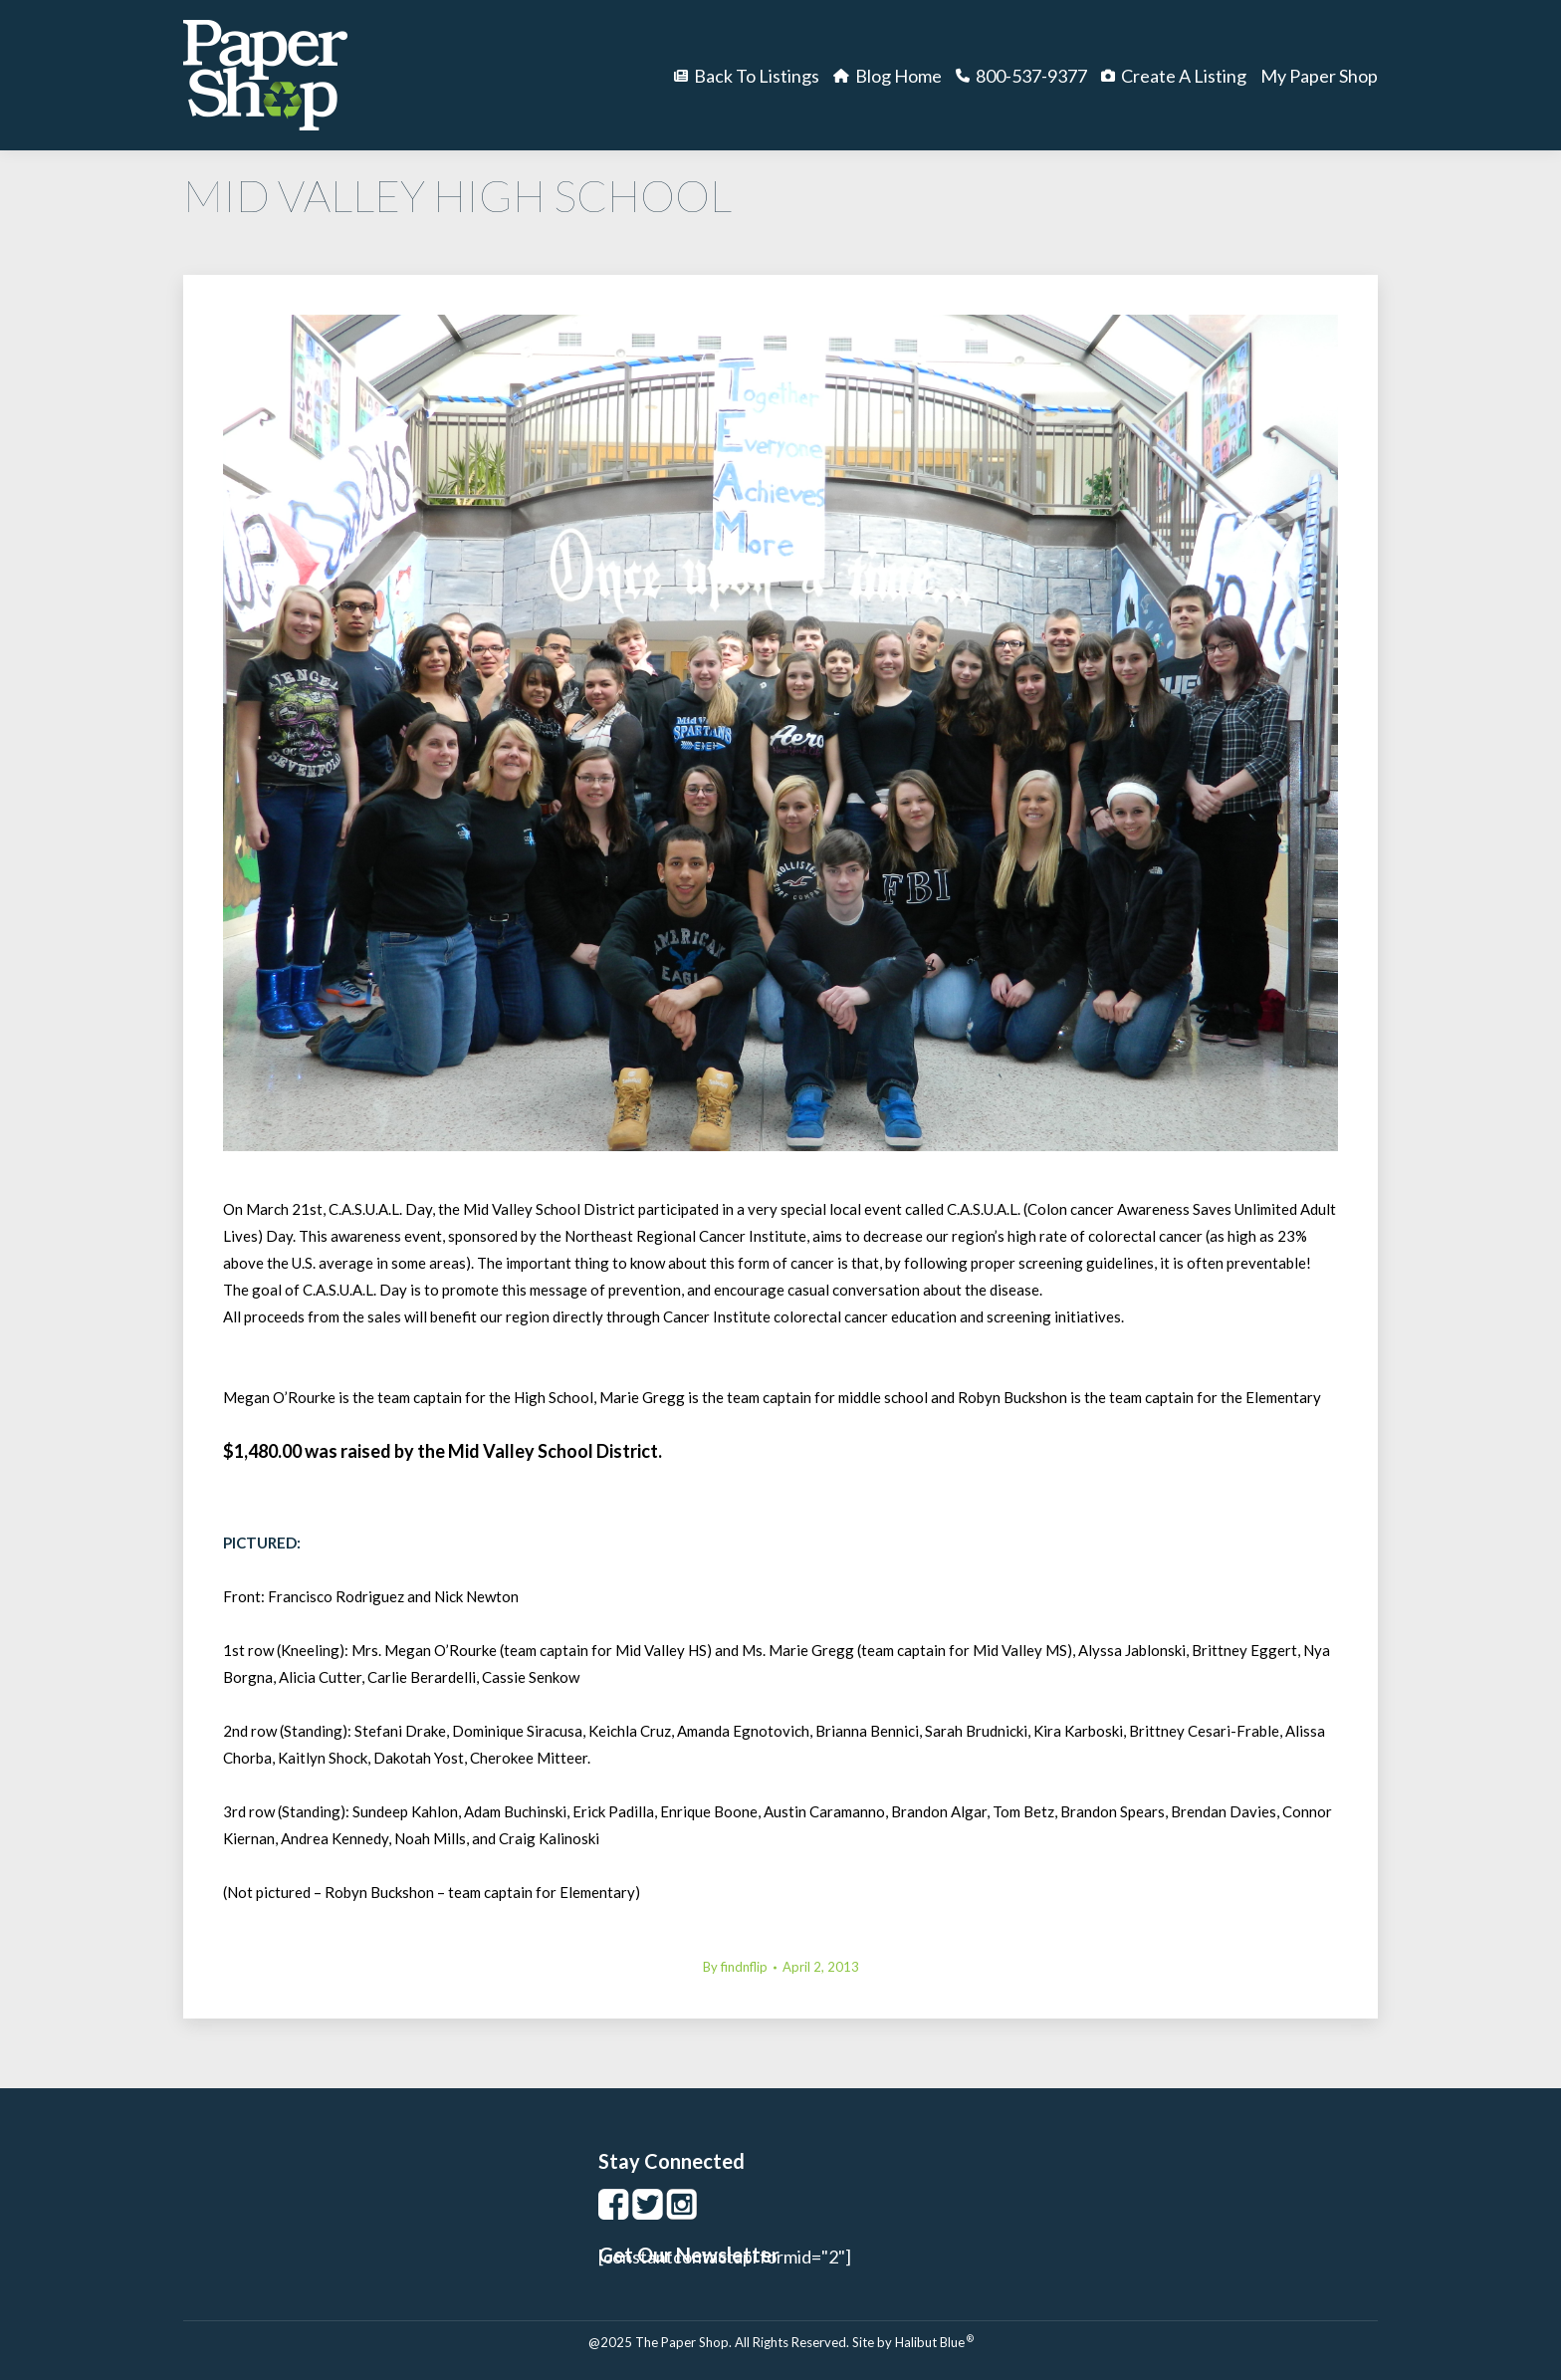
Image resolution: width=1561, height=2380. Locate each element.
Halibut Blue (934, 2342)
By (735, 1967)
